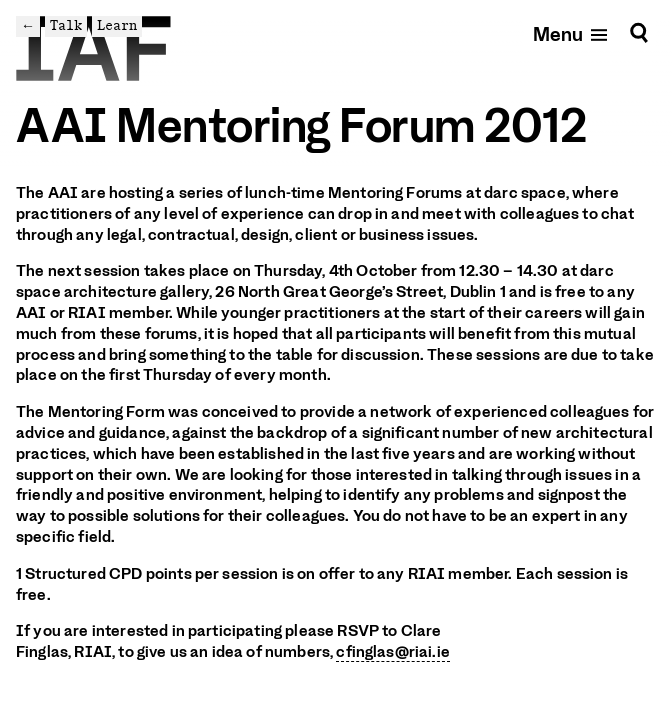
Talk (66, 25)
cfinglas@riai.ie (393, 652)
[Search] (639, 33)
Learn (117, 25)
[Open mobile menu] (571, 33)
